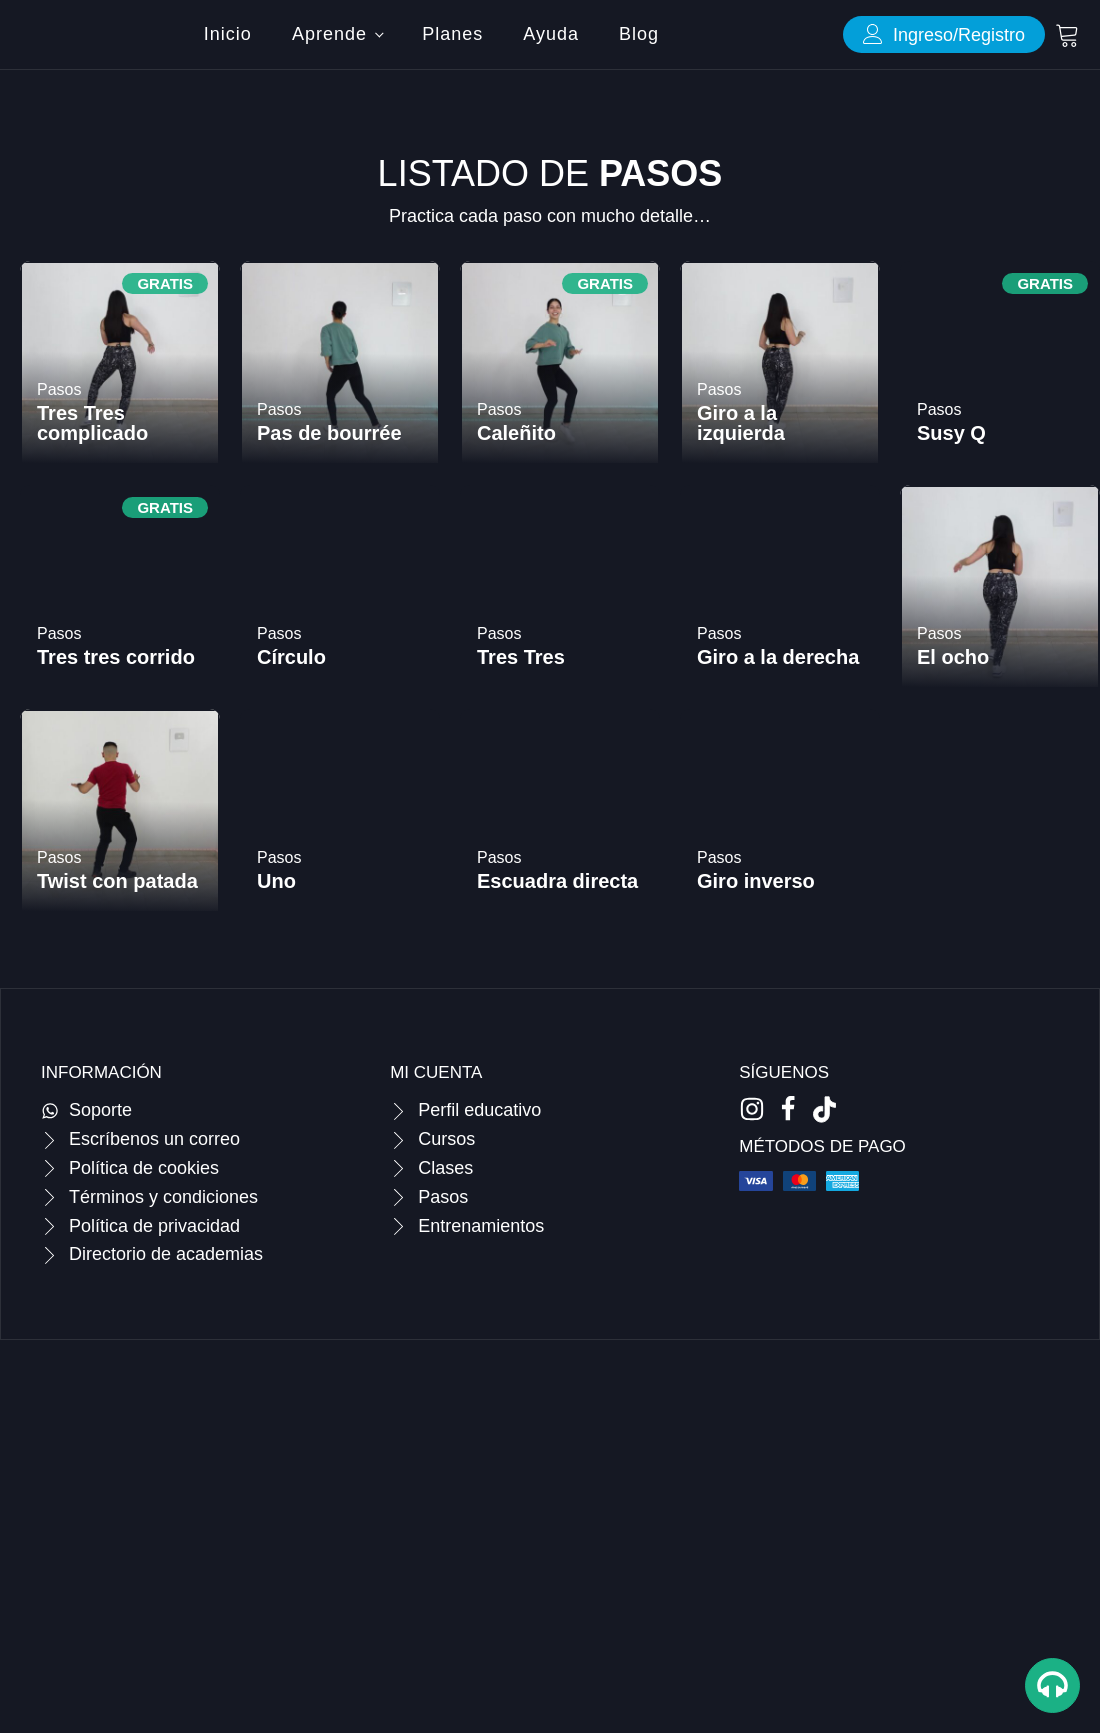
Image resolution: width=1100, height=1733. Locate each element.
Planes (452, 34)
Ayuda (551, 34)
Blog (639, 34)
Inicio (228, 34)
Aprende (329, 34)
